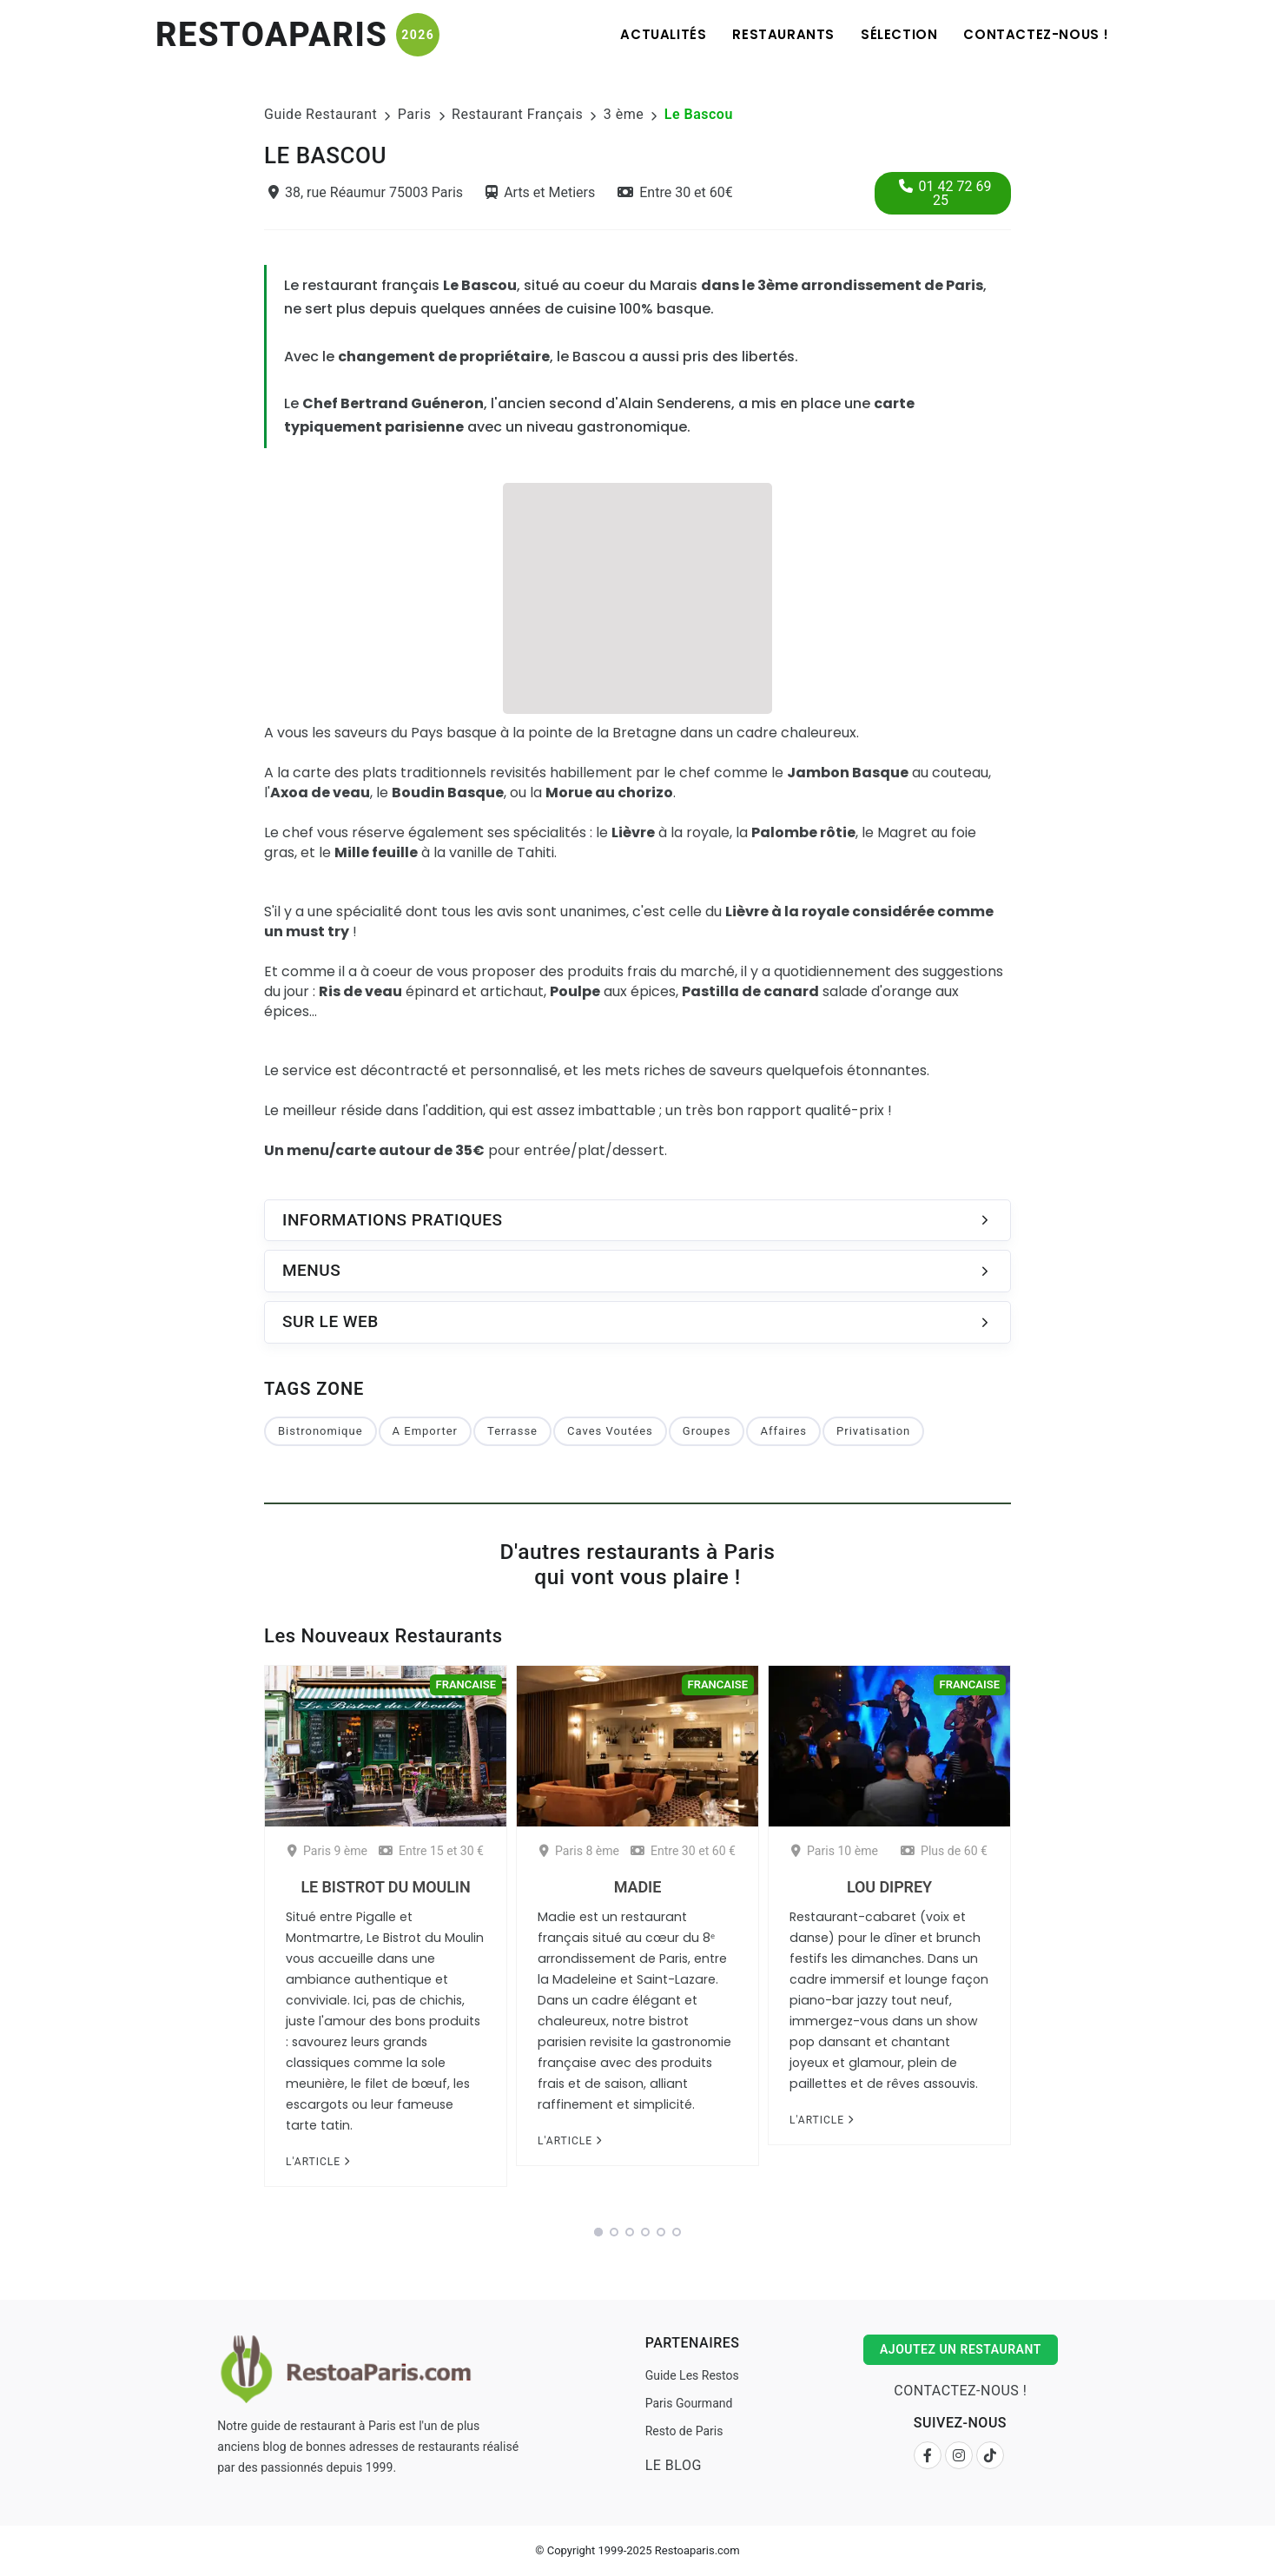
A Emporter (425, 1430)
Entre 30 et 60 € (683, 1851)
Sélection (899, 34)
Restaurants (783, 34)
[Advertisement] (637, 595)
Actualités (663, 34)
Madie (637, 1887)
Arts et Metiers (540, 192)
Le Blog (673, 2465)
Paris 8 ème (579, 1851)
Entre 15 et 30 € (431, 1851)
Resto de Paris (684, 2431)
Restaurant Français (517, 114)
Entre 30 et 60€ (675, 192)
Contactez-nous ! (1036, 34)
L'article (318, 2162)
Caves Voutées (610, 1430)
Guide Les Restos (692, 2375)
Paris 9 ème (327, 1851)
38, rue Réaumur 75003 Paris (365, 192)
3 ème (624, 114)
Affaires (783, 1430)
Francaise (466, 1684)
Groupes (707, 1430)
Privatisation (873, 1430)
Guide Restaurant (320, 114)
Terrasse (512, 1430)
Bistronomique (320, 1430)
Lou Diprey (889, 1887)
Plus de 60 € (944, 1851)
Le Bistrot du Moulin (385, 1887)
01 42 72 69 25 (945, 193)
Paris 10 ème (834, 1851)
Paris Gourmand (689, 2403)
